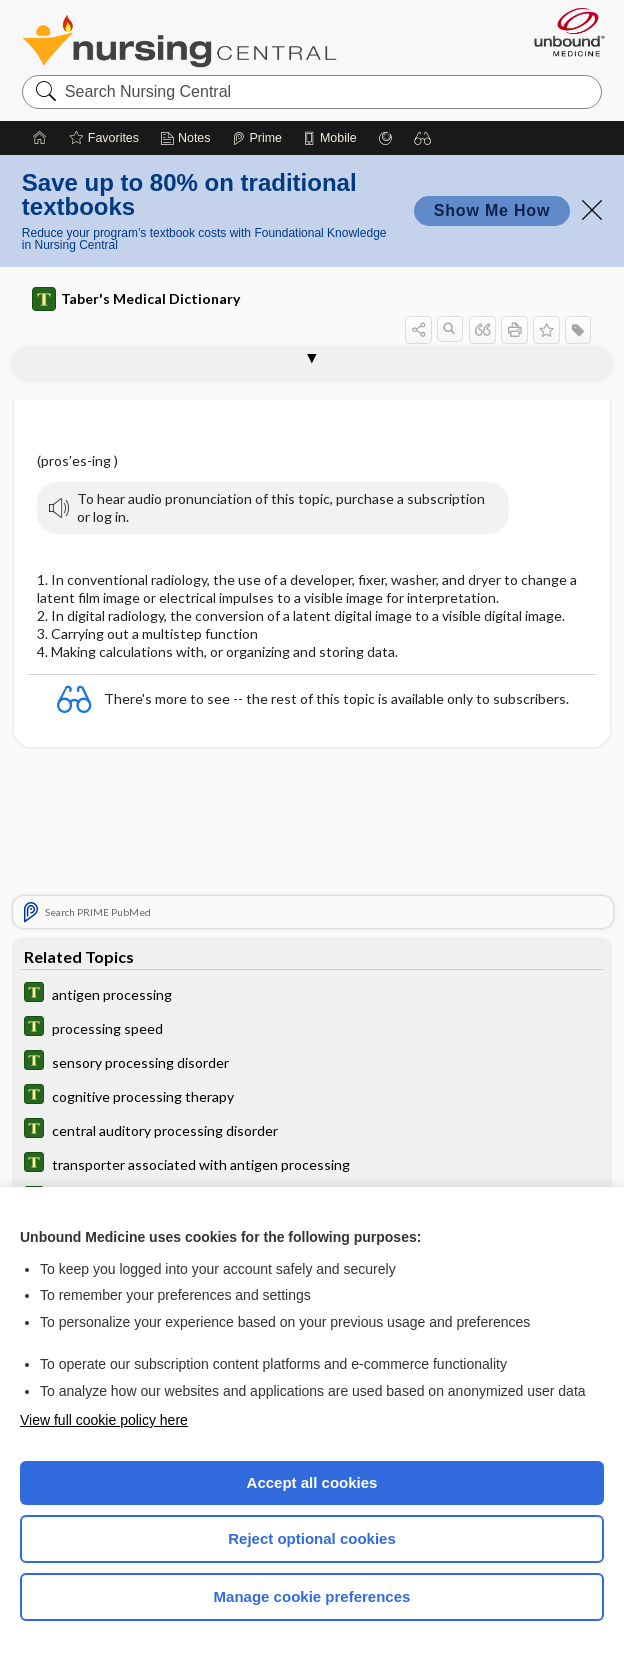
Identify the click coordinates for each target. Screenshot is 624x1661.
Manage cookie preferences (312, 1596)
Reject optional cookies (312, 1538)
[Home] (40, 138)
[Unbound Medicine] (563, 32)
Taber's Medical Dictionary (136, 299)
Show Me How (492, 210)
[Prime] (257, 138)
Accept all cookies (312, 1482)
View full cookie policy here (104, 1420)
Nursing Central (179, 41)
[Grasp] (385, 138)
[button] (423, 138)
